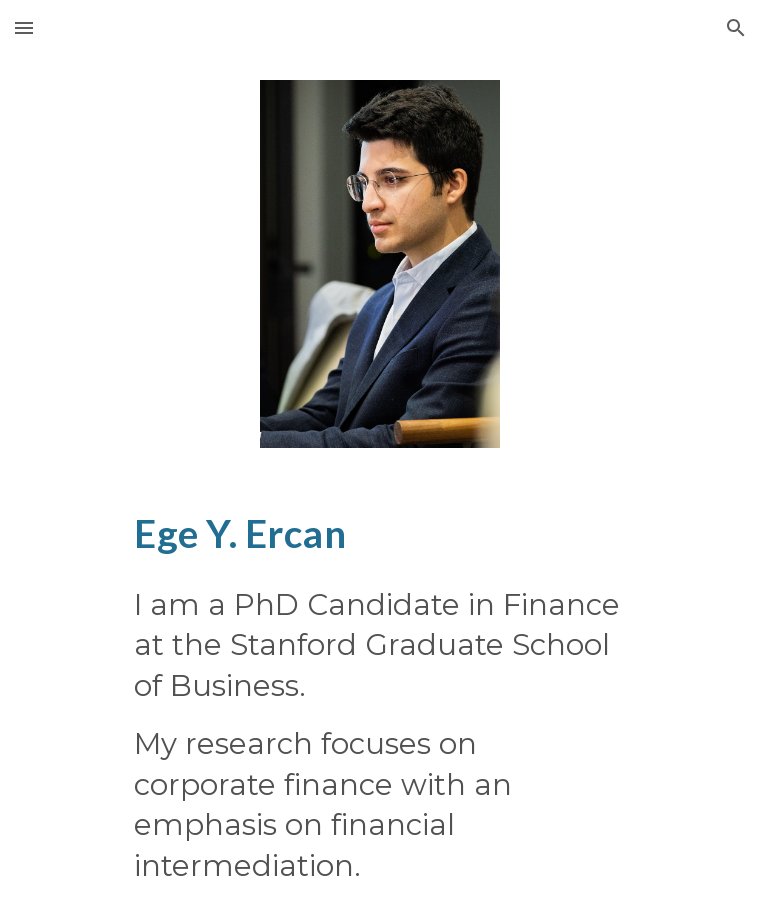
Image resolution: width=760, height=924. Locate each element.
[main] (379, 533)
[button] (24, 27)
